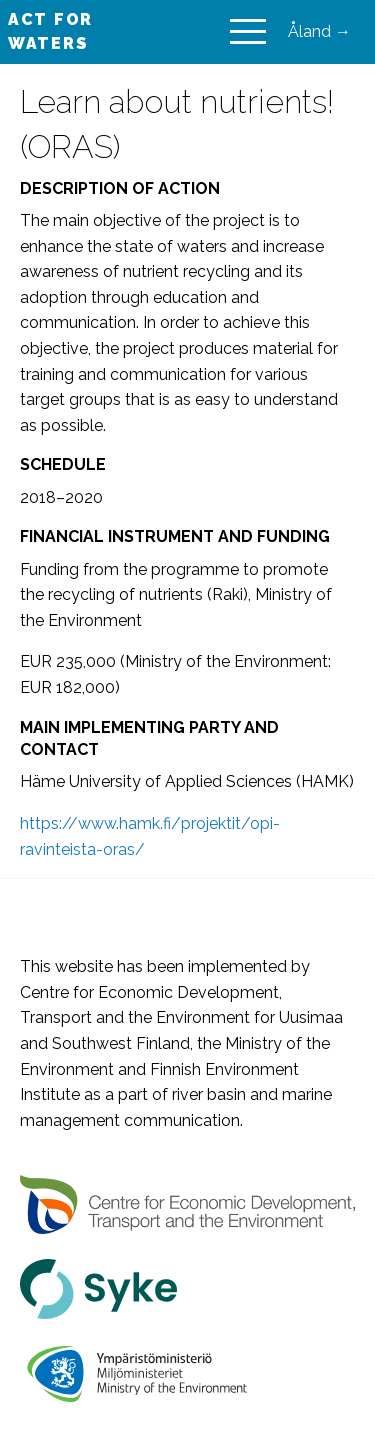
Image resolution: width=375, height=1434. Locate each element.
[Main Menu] (248, 32)
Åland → (319, 31)
